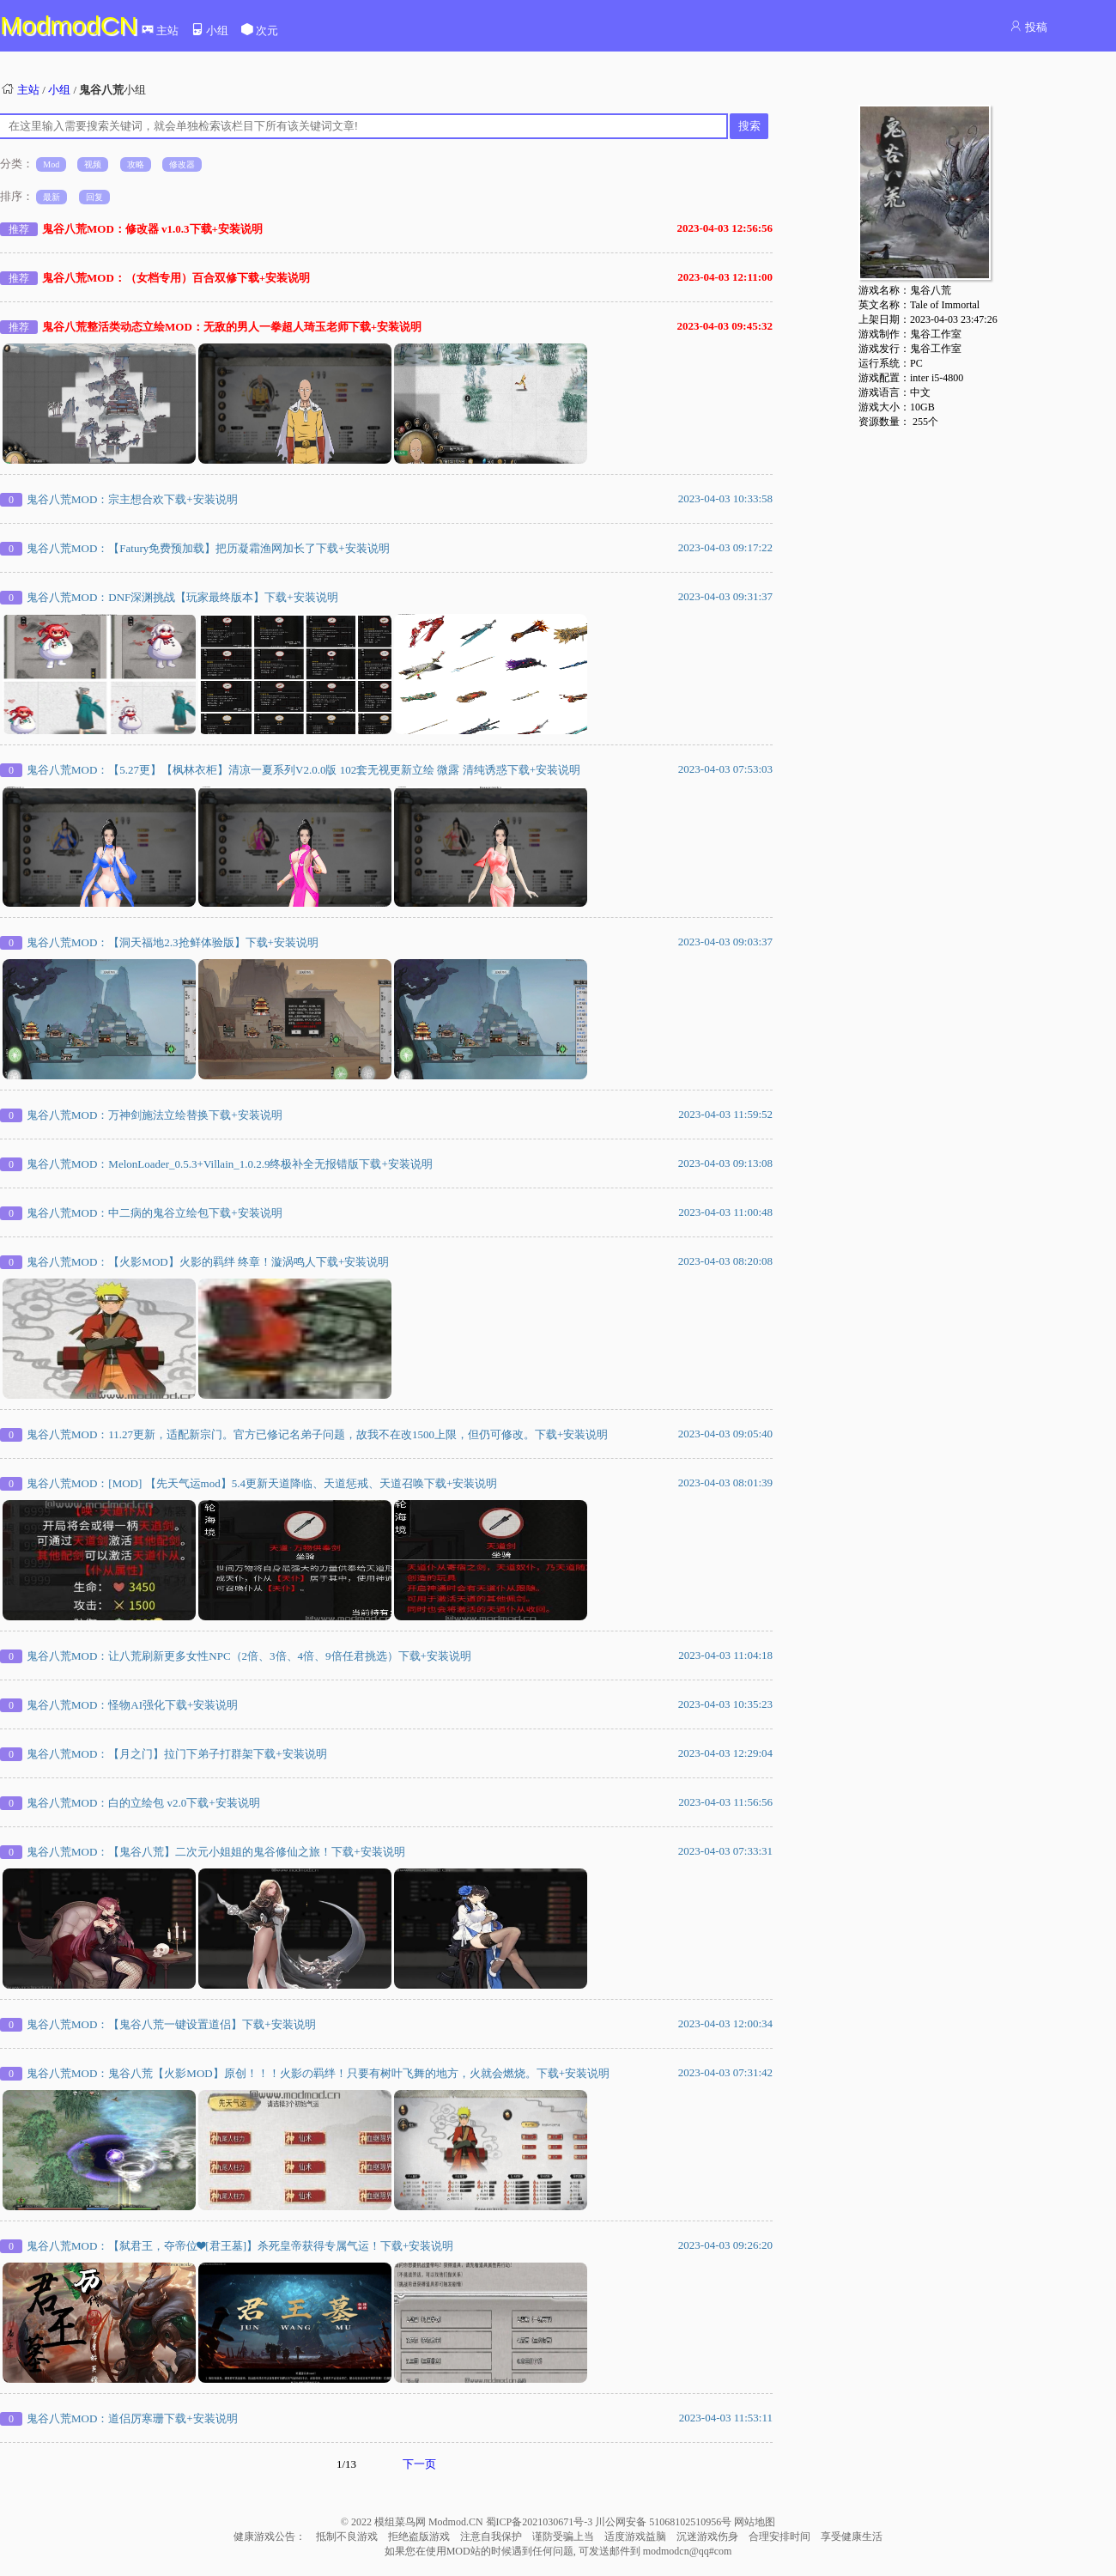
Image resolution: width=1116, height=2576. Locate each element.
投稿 (1028, 27)
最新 (51, 197)
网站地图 (754, 2522)
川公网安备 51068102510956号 (664, 2522)
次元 (259, 30)
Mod (51, 164)
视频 (92, 164)
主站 (160, 30)
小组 (209, 30)
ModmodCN (68, 25)
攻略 (135, 164)
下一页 (419, 2464)
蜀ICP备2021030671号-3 (541, 2522)
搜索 (749, 125)
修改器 (182, 164)
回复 (94, 197)
